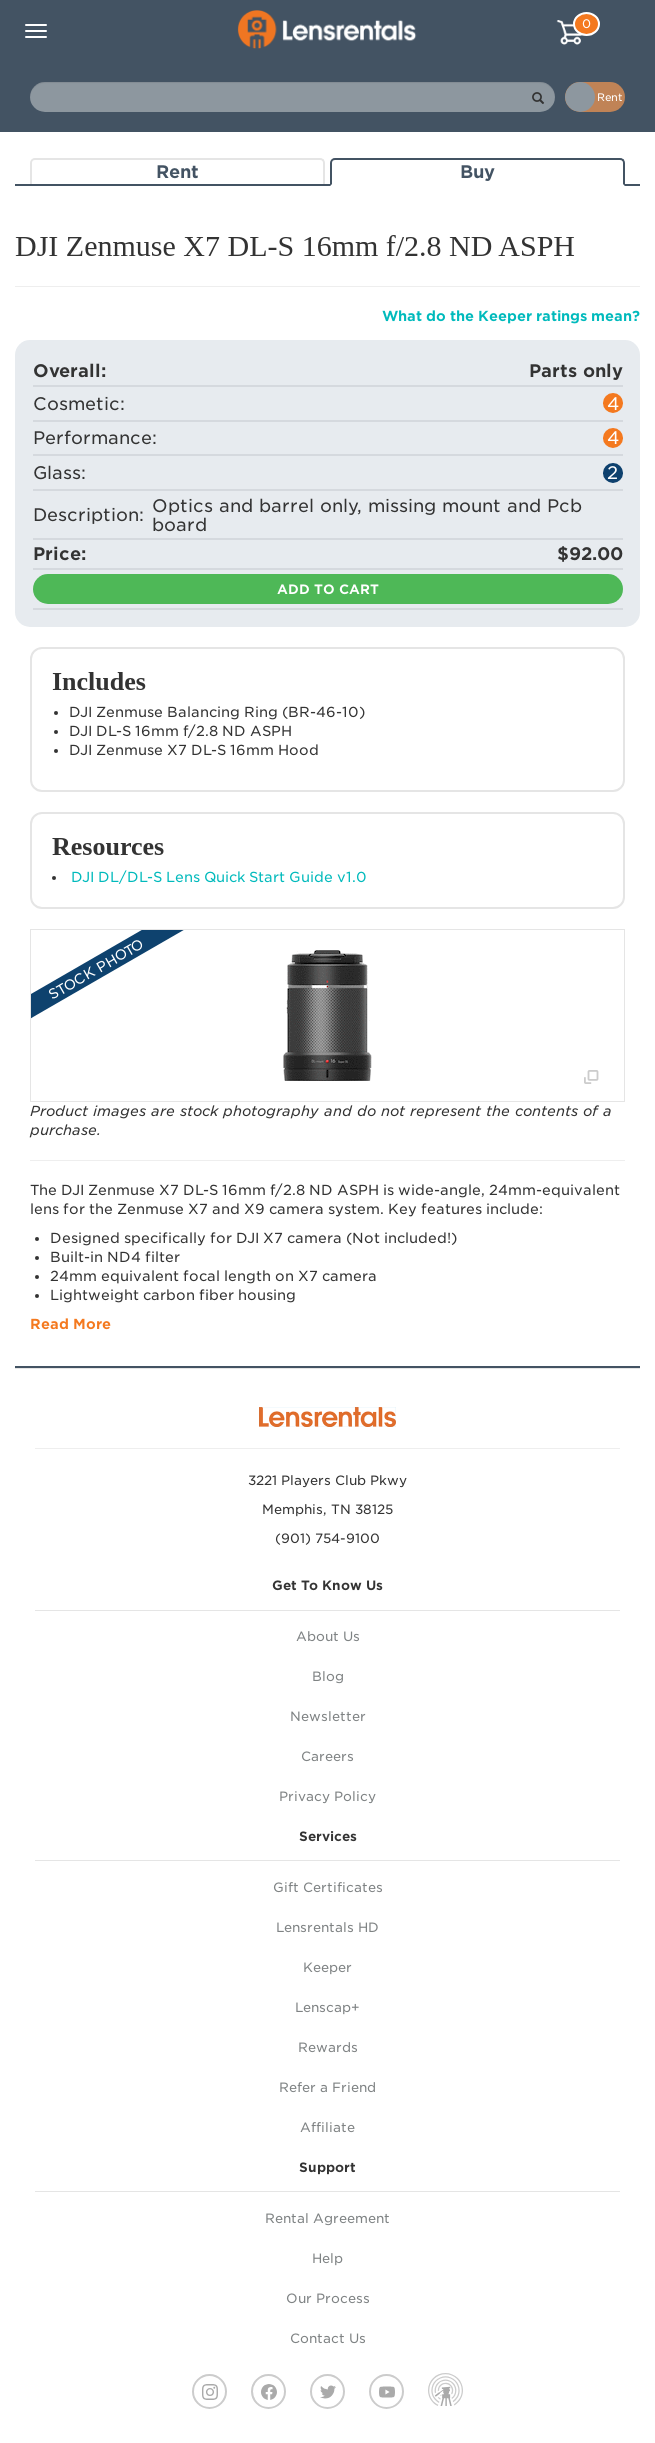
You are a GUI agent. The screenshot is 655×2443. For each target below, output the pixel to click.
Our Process (328, 2298)
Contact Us (328, 2338)
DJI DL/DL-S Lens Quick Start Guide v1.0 (219, 877)
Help (327, 2258)
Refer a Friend (327, 2087)
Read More (70, 1324)
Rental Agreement (327, 2218)
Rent (177, 171)
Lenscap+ (327, 2007)
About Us (328, 1636)
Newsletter (328, 1716)
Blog (328, 1676)
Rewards (328, 2047)
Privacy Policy (327, 1796)
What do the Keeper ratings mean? (511, 316)
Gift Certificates (328, 1887)
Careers (327, 1756)
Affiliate (327, 2127)
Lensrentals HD (327, 1927)
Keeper (327, 1967)
